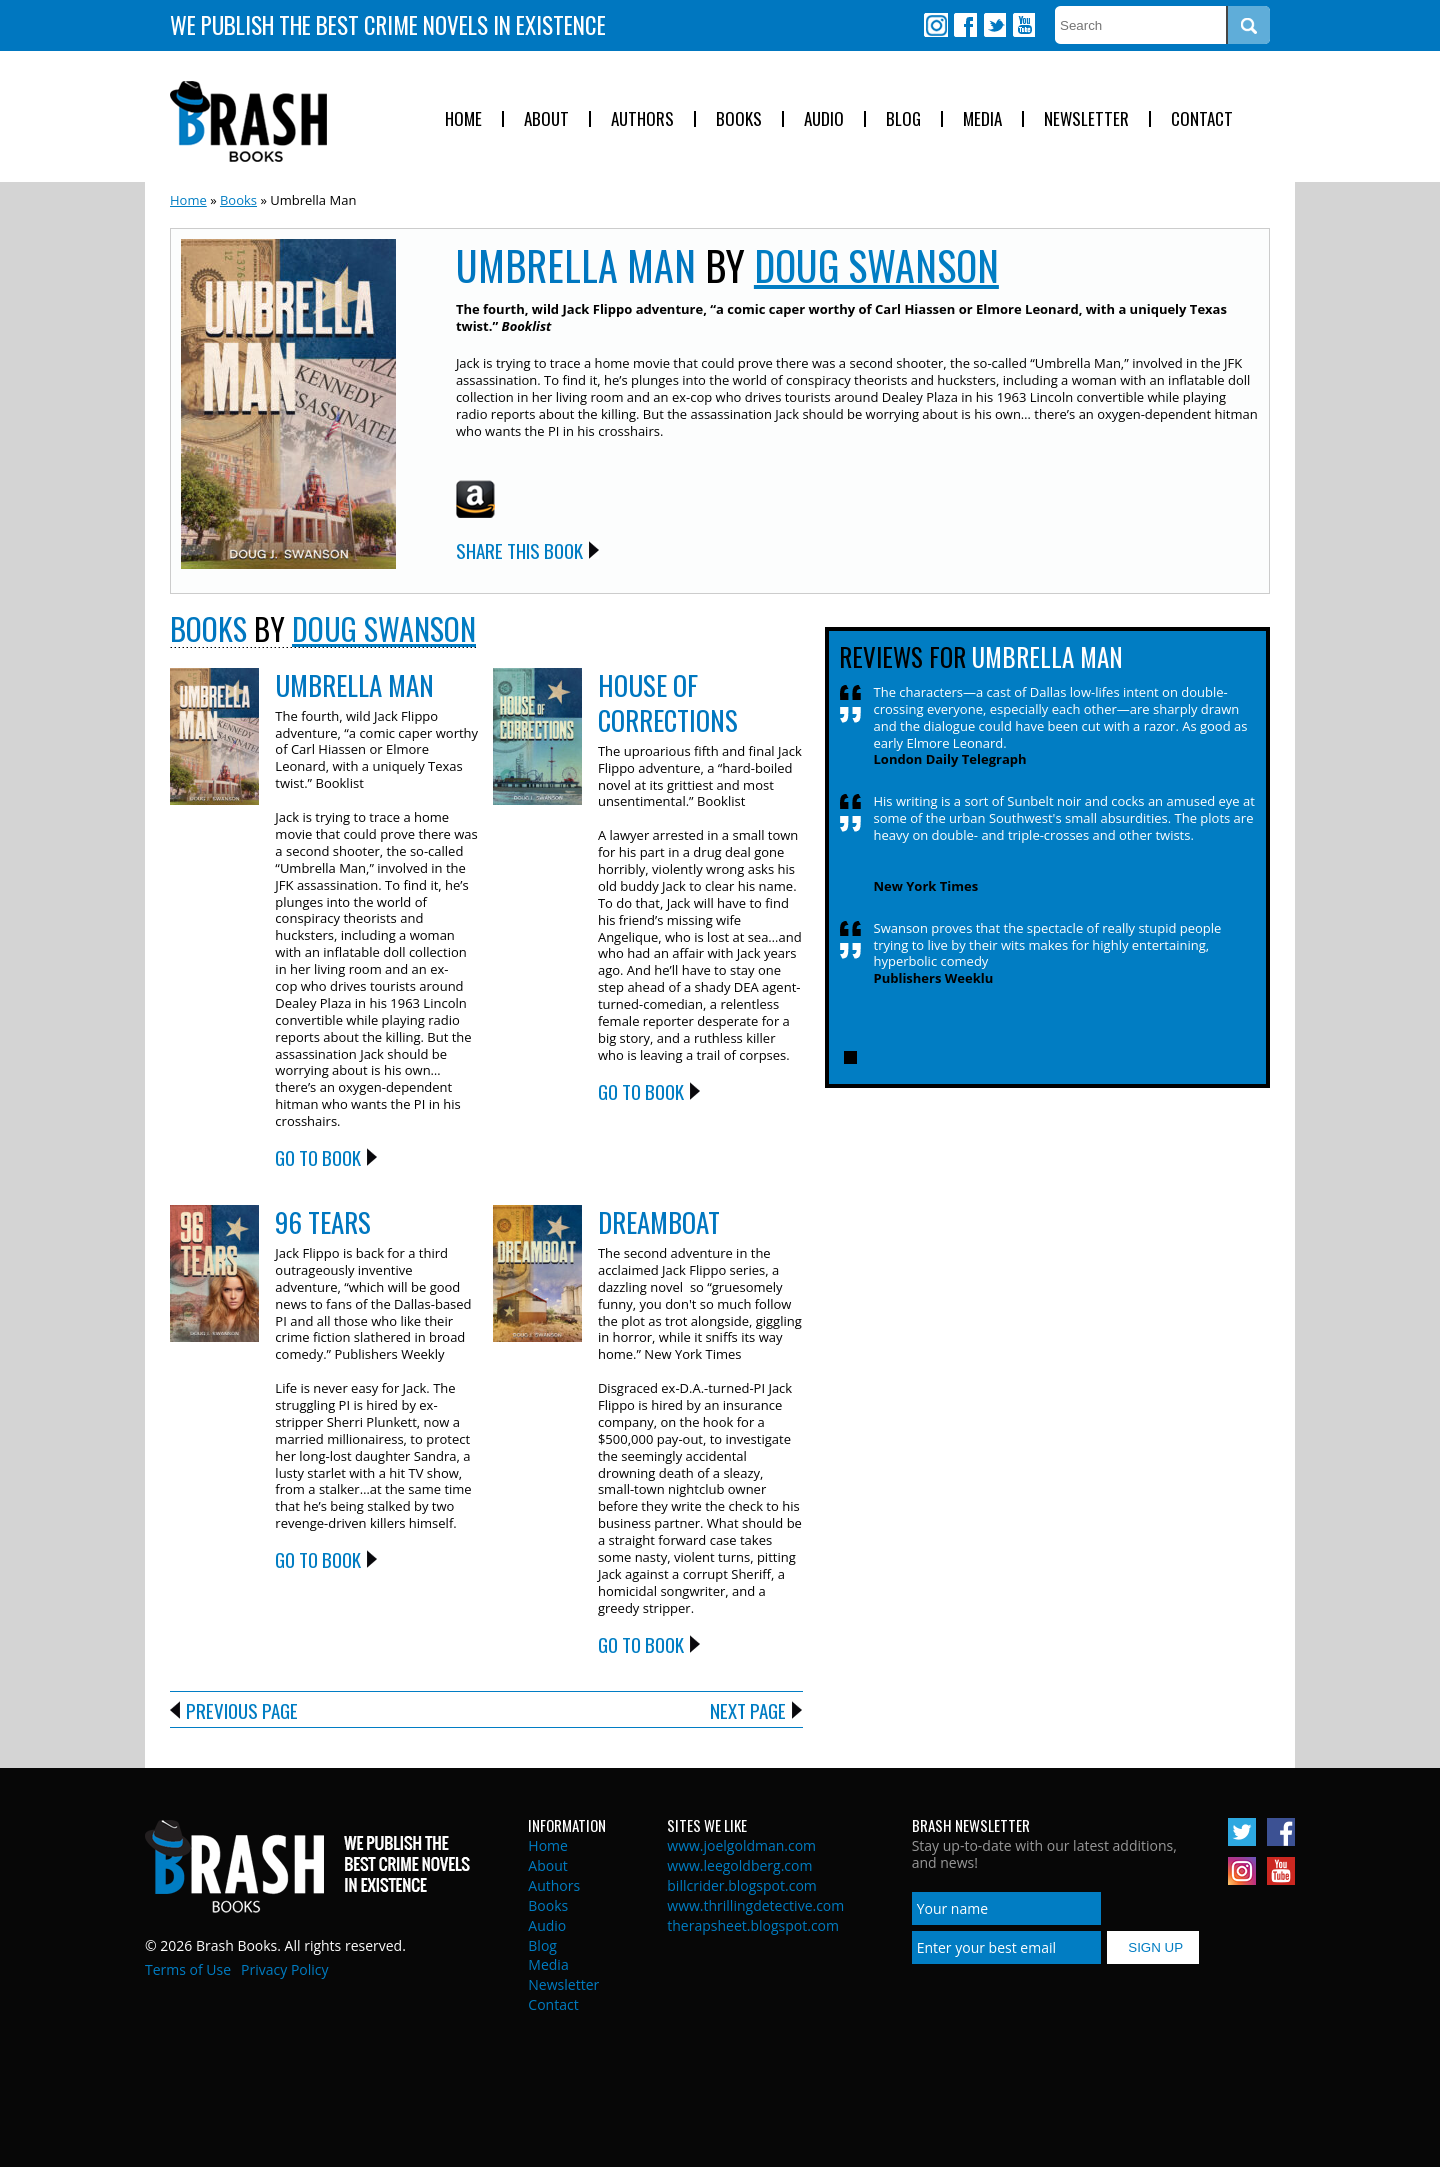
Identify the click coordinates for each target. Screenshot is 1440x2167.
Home (463, 119)
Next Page (748, 1710)
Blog (903, 119)
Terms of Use (188, 1969)
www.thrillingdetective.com (755, 1905)
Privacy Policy (284, 1969)
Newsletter (1086, 119)
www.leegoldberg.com (739, 1865)
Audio (824, 119)
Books (739, 119)
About (546, 119)
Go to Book (318, 1157)
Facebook (965, 25)
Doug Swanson (876, 265)
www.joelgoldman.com (741, 1845)
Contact (1202, 119)
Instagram (936, 25)
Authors (642, 119)
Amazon (475, 499)
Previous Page (242, 1710)
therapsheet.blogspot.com (753, 1925)
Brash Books (248, 121)
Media (982, 119)
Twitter (994, 25)
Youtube (1023, 25)
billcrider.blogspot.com (742, 1885)
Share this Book (519, 550)
